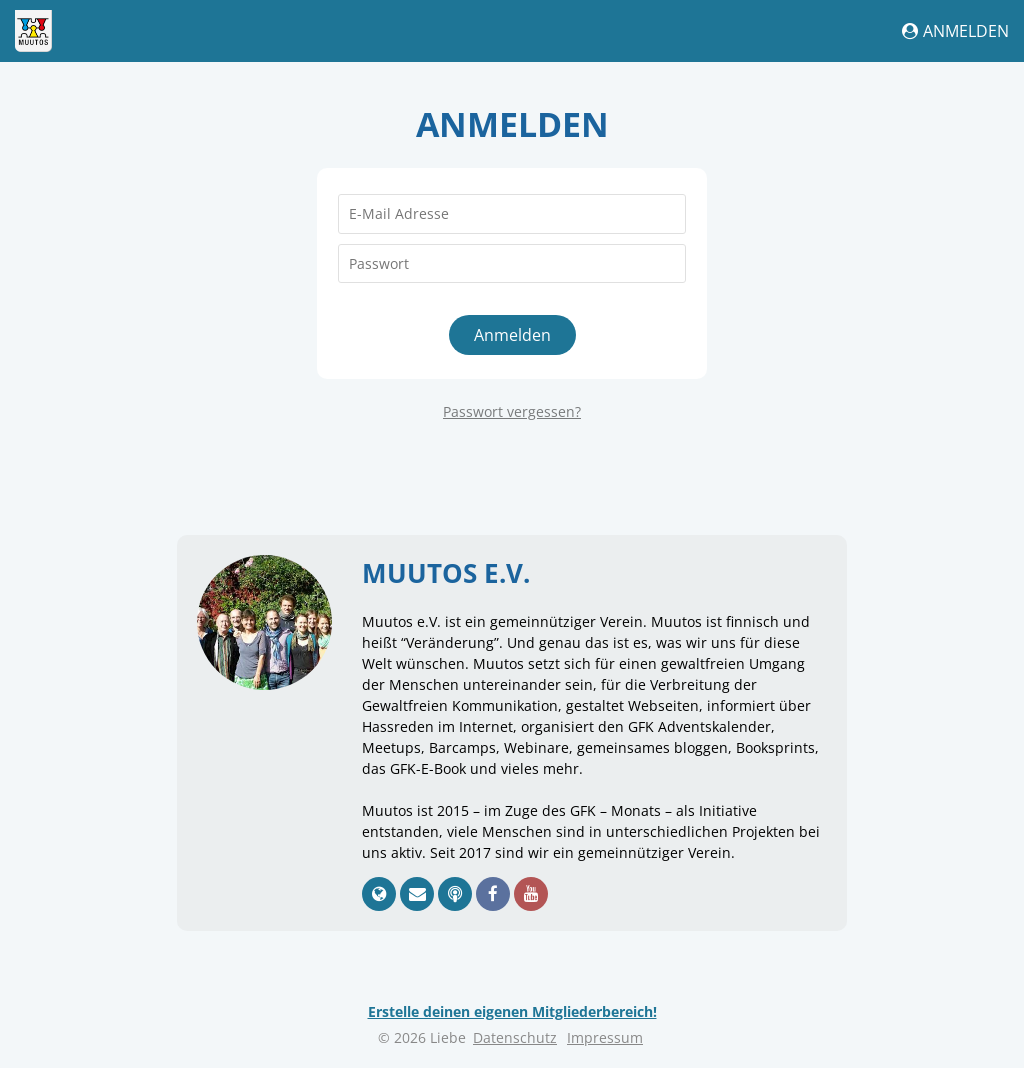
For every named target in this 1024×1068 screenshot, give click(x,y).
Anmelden (955, 31)
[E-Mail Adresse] (512, 214)
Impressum (605, 1037)
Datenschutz (515, 1037)
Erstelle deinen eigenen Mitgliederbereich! (512, 1011)
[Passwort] (512, 264)
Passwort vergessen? (512, 411)
